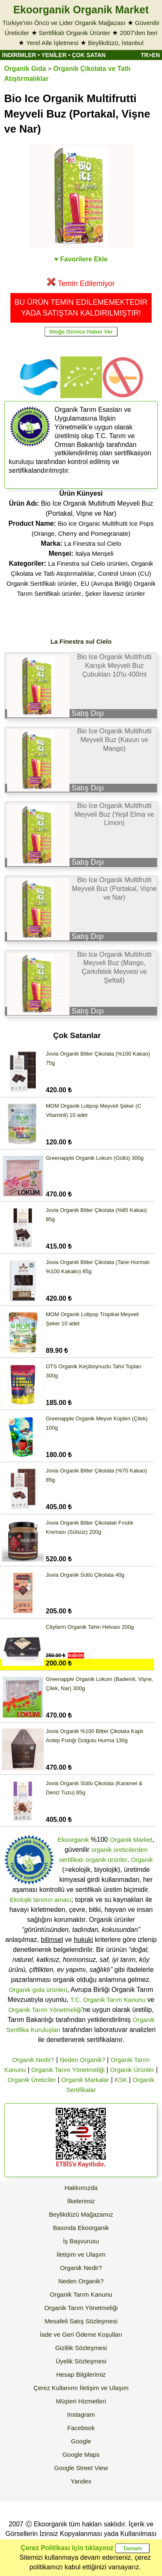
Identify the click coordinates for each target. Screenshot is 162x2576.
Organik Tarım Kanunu (81, 2294)
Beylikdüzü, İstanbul (115, 42)
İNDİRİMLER (19, 55)
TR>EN (150, 55)
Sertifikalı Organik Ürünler (74, 32)
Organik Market (131, 1839)
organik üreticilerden (119, 1849)
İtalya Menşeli (94, 553)
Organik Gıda (25, 68)
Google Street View (81, 2467)
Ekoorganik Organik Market (81, 9)
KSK (121, 2079)
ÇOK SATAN (88, 55)
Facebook (81, 2427)
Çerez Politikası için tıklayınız (67, 2547)
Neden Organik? (82, 2059)
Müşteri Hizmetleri (81, 2401)
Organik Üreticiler (31, 2079)
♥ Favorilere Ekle (81, 259)
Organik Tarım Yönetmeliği (45, 2009)
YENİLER (54, 55)
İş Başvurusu (81, 2241)
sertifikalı (71, 1859)
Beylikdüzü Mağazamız (81, 2214)
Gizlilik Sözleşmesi (81, 2347)
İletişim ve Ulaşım (81, 2254)
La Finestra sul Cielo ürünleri (87, 563)
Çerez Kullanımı (55, 2387)
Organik (142, 1859)
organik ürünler (106, 1859)
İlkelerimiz (81, 2201)
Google (81, 2441)
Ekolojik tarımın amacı (41, 1899)
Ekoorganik (73, 1839)
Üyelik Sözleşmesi (81, 2361)
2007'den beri (138, 32)
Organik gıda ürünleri (38, 1989)
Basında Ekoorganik (81, 2227)
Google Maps (81, 2454)
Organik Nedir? (33, 2059)
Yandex (81, 2481)
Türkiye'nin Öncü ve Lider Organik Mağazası (64, 22)
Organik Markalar (85, 2079)
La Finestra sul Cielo (92, 543)
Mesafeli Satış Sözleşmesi (81, 2321)
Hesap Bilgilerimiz (81, 2374)
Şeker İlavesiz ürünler (115, 593)
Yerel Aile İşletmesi (52, 42)
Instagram (81, 2414)
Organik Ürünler (132, 2069)
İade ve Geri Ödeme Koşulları (81, 2334)
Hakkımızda (81, 2187)
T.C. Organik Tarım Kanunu (108, 1999)
